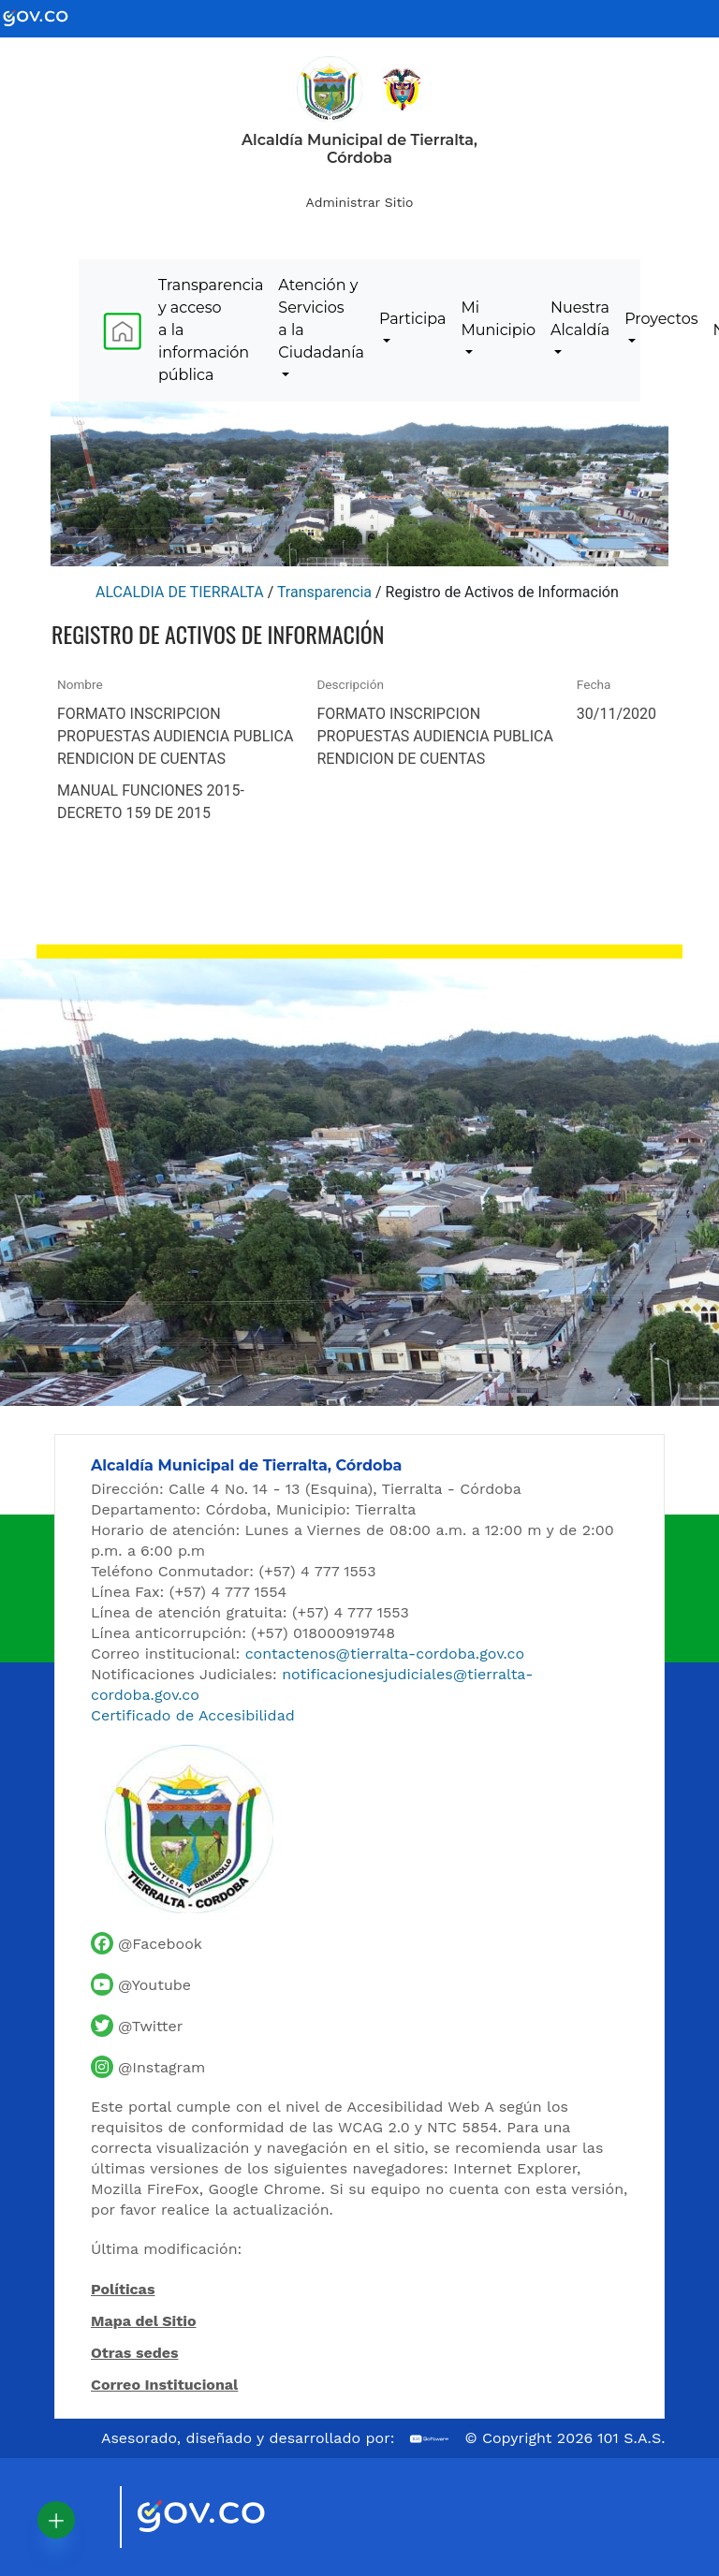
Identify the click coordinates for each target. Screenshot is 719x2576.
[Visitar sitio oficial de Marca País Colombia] (82, 2517)
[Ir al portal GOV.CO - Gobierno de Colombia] (47, 17)
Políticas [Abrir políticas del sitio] (122, 2290)
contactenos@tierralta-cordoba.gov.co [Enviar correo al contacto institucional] (384, 1653)
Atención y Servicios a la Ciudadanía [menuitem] (321, 318)
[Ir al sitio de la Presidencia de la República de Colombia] (402, 88)
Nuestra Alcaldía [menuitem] (579, 319)
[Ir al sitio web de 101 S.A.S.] (429, 2439)
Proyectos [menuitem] (660, 319)
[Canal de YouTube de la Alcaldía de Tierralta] (141, 1984)
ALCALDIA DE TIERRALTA (179, 592)
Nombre (80, 684)
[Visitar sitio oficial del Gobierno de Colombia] (223, 2518)
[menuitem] (122, 331)
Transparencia (324, 592)
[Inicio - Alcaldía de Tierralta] (329, 89)
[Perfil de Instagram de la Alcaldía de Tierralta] (148, 2067)
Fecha (594, 684)
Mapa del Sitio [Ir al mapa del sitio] (144, 2321)
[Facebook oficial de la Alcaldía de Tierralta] (146, 1943)
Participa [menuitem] (413, 319)
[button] (56, 2520)
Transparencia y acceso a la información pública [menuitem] (210, 330)
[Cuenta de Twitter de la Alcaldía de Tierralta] (137, 2025)
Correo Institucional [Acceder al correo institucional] (164, 2384)
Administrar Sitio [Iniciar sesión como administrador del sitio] (360, 202)
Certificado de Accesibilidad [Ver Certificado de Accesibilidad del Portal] (193, 1715)
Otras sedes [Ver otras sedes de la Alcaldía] (135, 2353)
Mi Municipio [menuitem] (498, 319)
